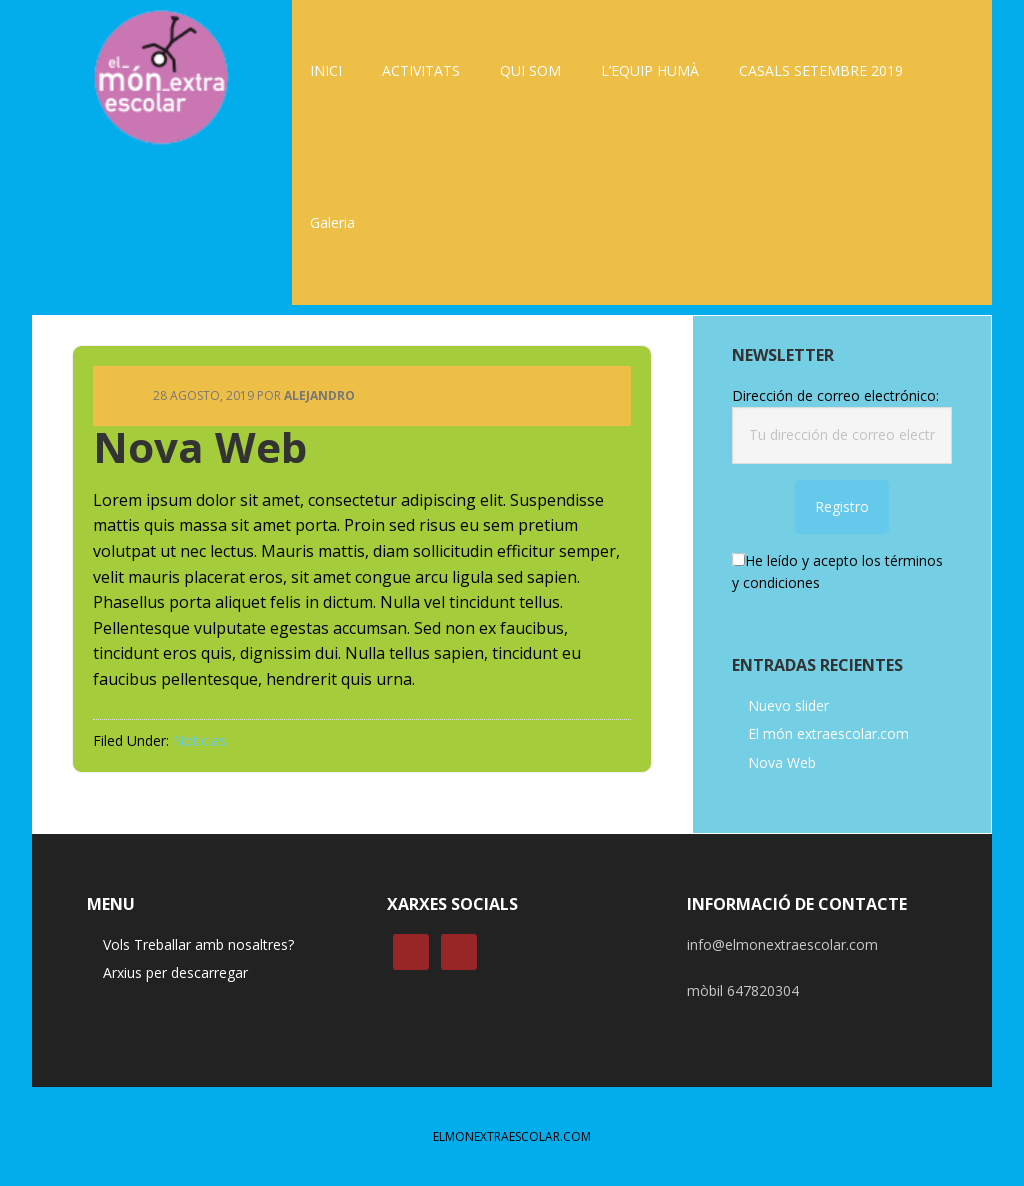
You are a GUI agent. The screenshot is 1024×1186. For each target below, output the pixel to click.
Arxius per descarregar (175, 972)
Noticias (199, 740)
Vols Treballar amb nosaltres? (198, 944)
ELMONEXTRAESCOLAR (162, 75)
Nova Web (782, 762)
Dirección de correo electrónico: (835, 395)
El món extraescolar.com (828, 733)
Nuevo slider (788, 705)
